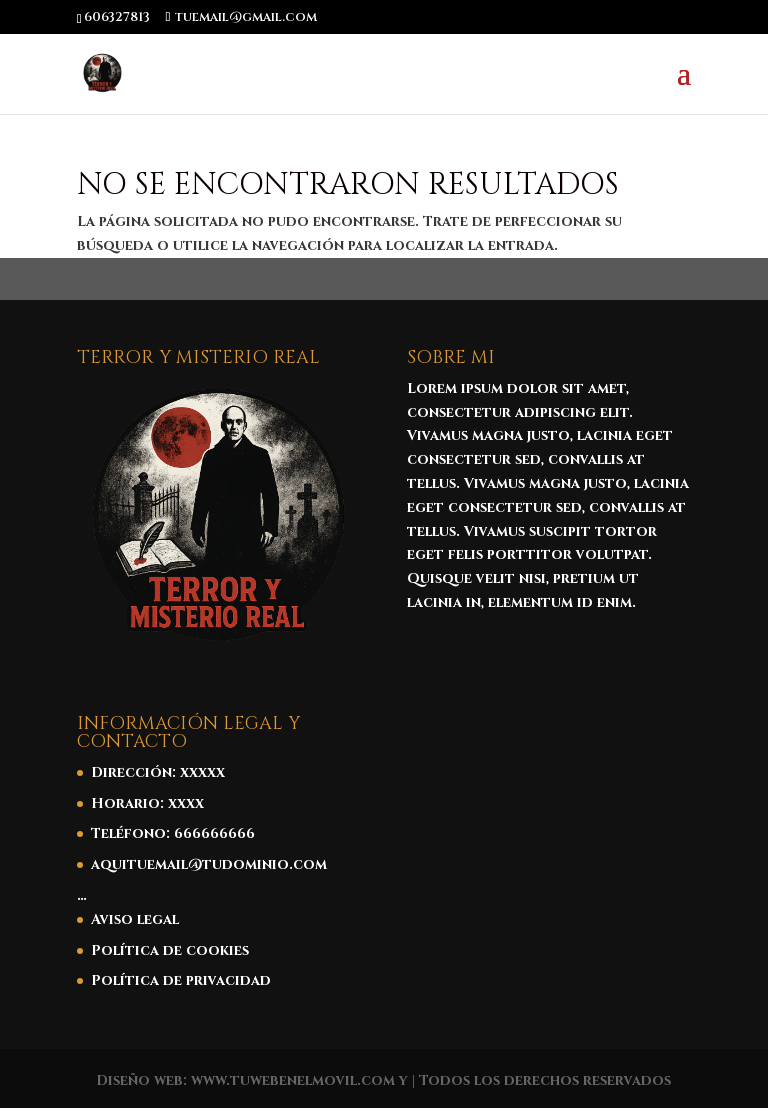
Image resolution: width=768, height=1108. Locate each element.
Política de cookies (170, 950)
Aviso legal (135, 919)
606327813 (117, 17)
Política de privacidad (181, 980)
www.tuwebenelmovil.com (293, 1080)
